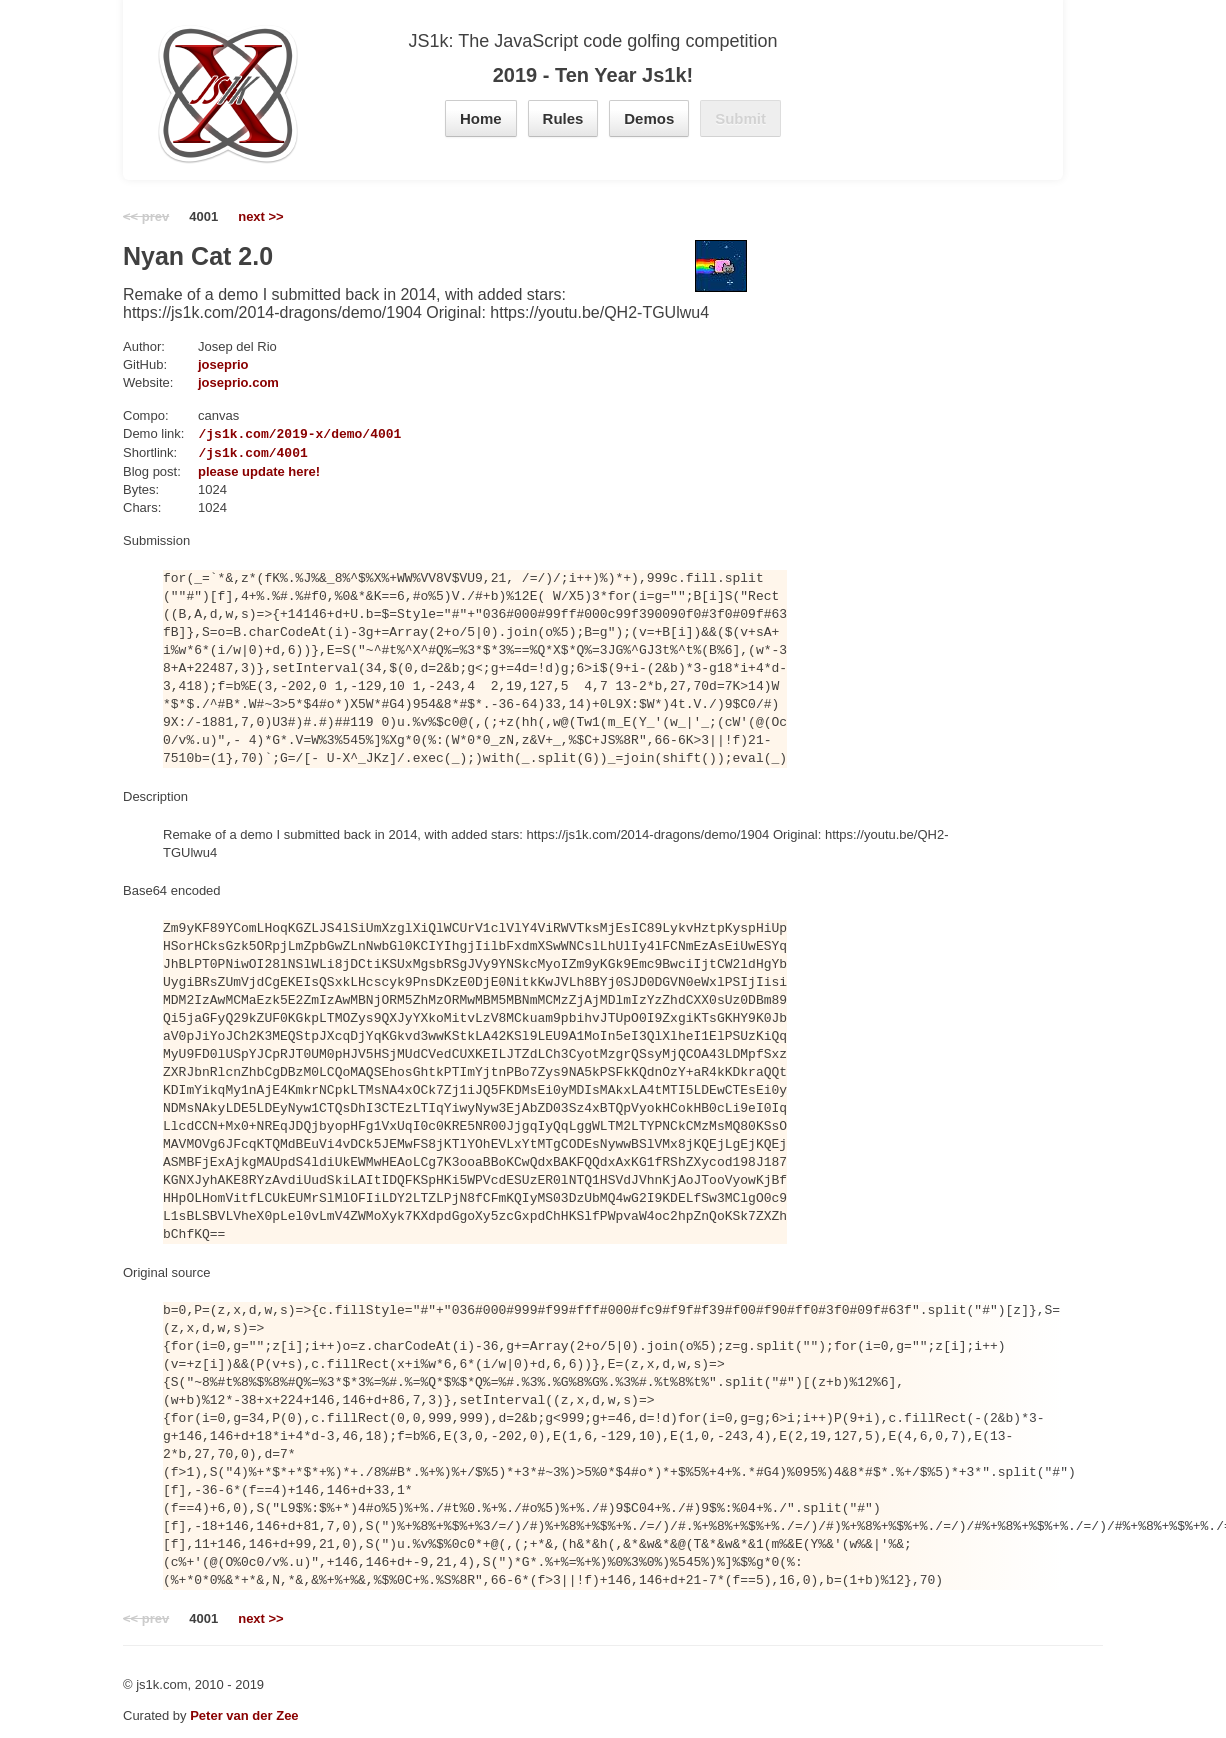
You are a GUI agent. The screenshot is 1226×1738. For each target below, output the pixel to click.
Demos (649, 118)
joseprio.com (238, 382)
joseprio (223, 364)
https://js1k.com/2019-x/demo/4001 (272, 434)
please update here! (259, 471)
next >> (261, 216)
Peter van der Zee (244, 1715)
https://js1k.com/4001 (226, 453)
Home (481, 118)
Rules (563, 118)
